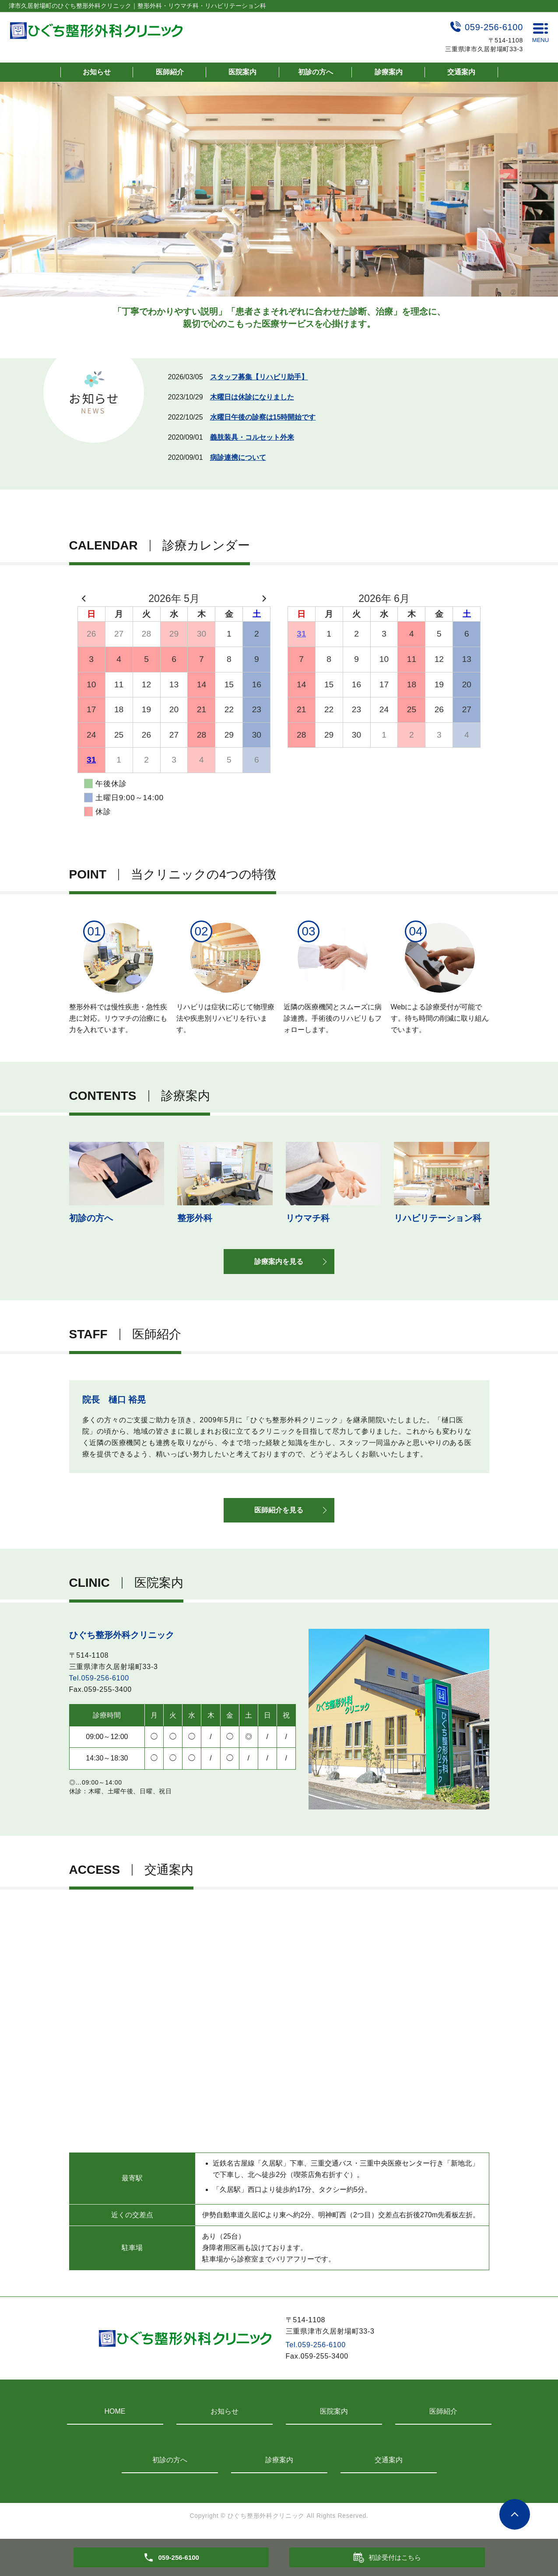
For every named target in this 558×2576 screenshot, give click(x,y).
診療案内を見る (279, 1263)
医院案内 (242, 72)
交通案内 (461, 72)
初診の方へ (315, 72)
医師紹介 (170, 72)
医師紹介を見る (279, 1513)
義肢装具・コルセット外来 (252, 437)
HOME (115, 2415)
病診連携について (238, 457)
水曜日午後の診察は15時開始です (263, 417)
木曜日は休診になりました (252, 397)
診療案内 (389, 72)
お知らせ (97, 72)
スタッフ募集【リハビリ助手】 (259, 377)
